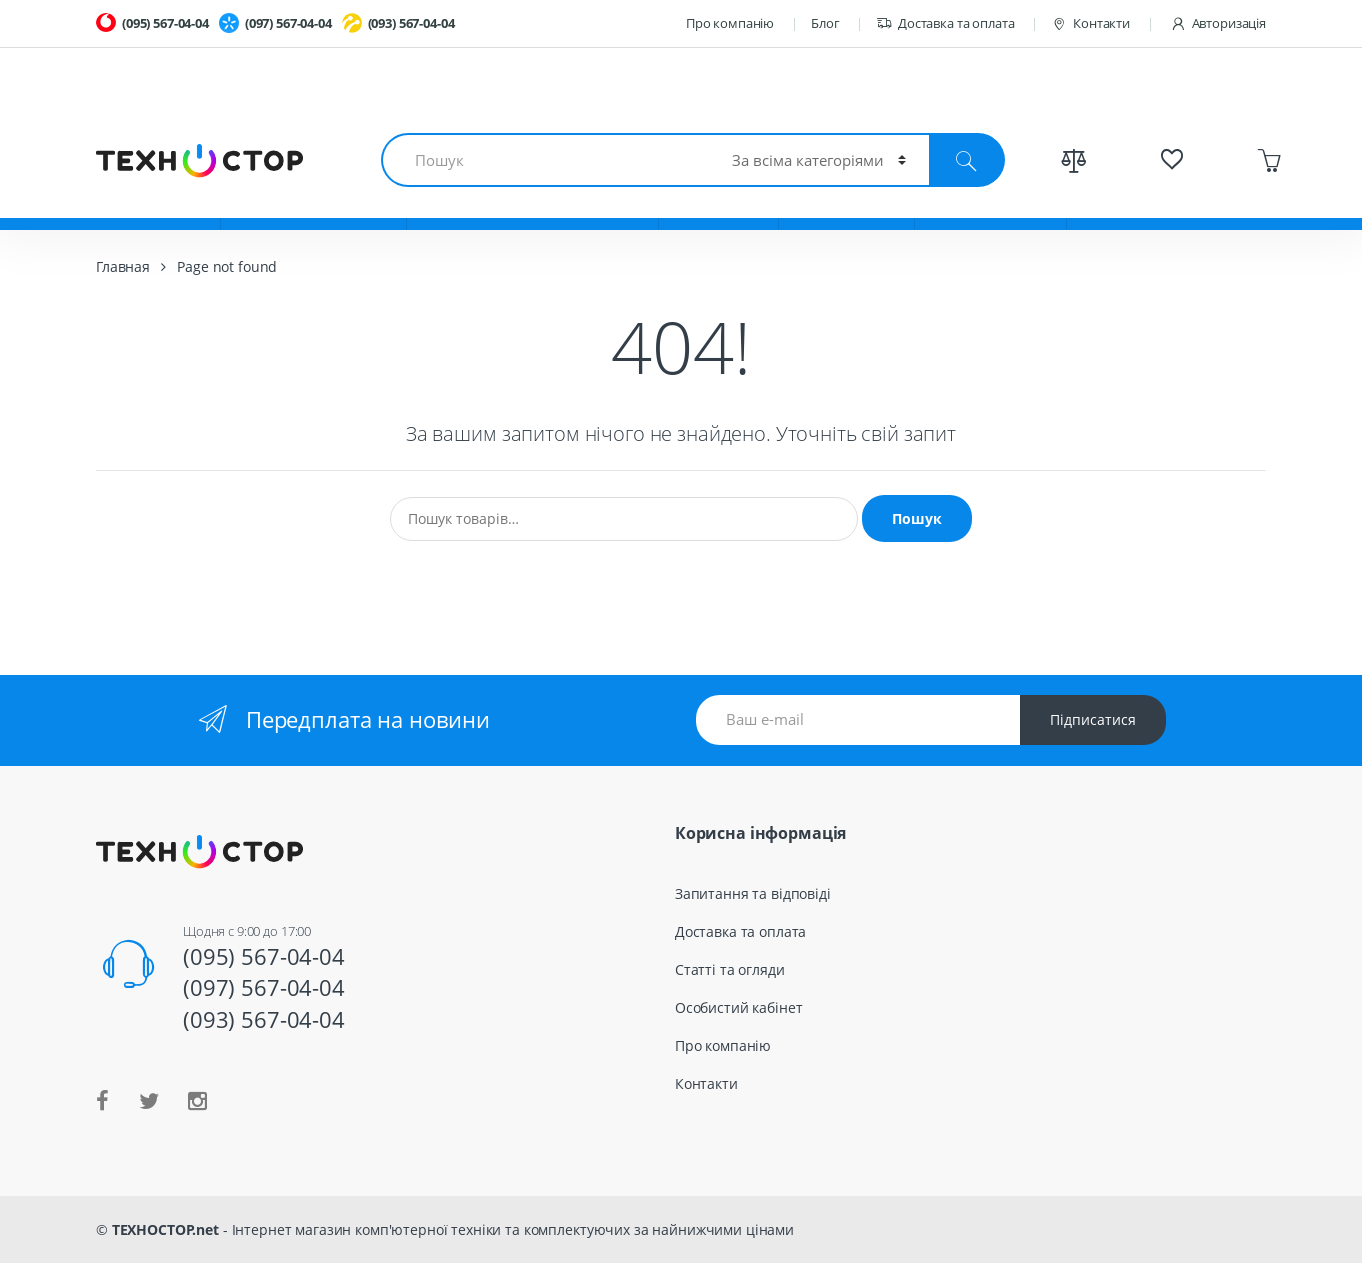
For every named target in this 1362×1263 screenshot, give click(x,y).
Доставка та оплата (945, 23)
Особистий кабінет (739, 1007)
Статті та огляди (730, 969)
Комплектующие (313, 199)
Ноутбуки (158, 199)
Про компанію (730, 23)
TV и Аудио (846, 199)
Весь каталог (990, 199)
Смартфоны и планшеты (532, 199)
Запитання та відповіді (753, 893)
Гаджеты (718, 199)
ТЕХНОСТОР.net (165, 1229)
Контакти (1090, 23)
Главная (123, 266)
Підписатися (1093, 719)
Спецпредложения (1165, 199)
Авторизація (1218, 23)
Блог (825, 23)
